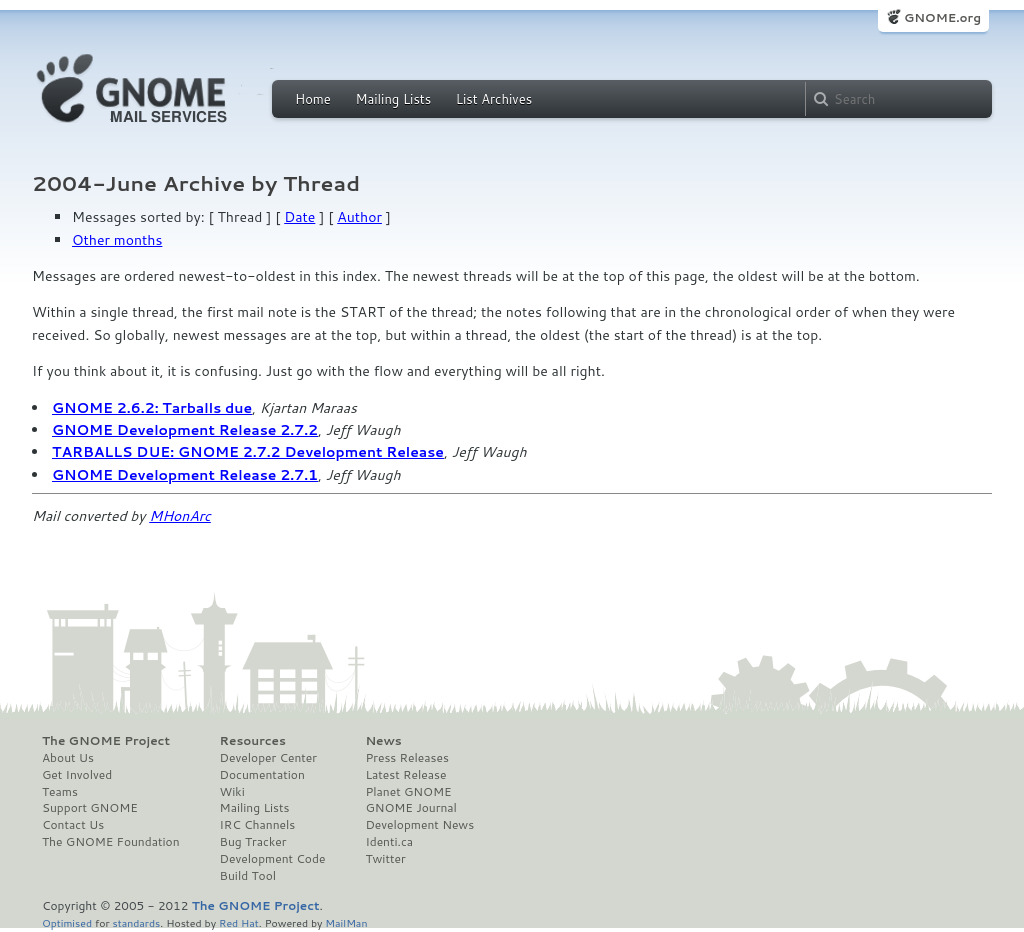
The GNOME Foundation (111, 842)
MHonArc (180, 516)
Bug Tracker (253, 842)
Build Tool (248, 876)
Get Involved (77, 775)
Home (313, 99)
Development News (419, 825)
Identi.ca (389, 842)
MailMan (346, 922)
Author (359, 217)
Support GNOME (90, 808)
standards (136, 922)
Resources (253, 741)
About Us (68, 758)
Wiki (232, 792)
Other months (117, 240)
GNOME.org (942, 17)
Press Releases (406, 758)
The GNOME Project (106, 741)
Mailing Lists (393, 99)
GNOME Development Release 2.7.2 (185, 430)
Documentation (262, 775)
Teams (60, 792)
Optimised (67, 922)
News (383, 741)
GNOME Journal (411, 808)
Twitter (385, 859)
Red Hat (239, 922)
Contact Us (73, 825)
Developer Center (268, 758)
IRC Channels (258, 825)
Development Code (273, 859)
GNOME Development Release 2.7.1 (185, 475)
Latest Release (405, 775)
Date (299, 217)
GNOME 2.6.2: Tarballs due (152, 408)
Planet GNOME (408, 792)
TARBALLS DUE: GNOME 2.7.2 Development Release (248, 452)
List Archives (494, 99)
